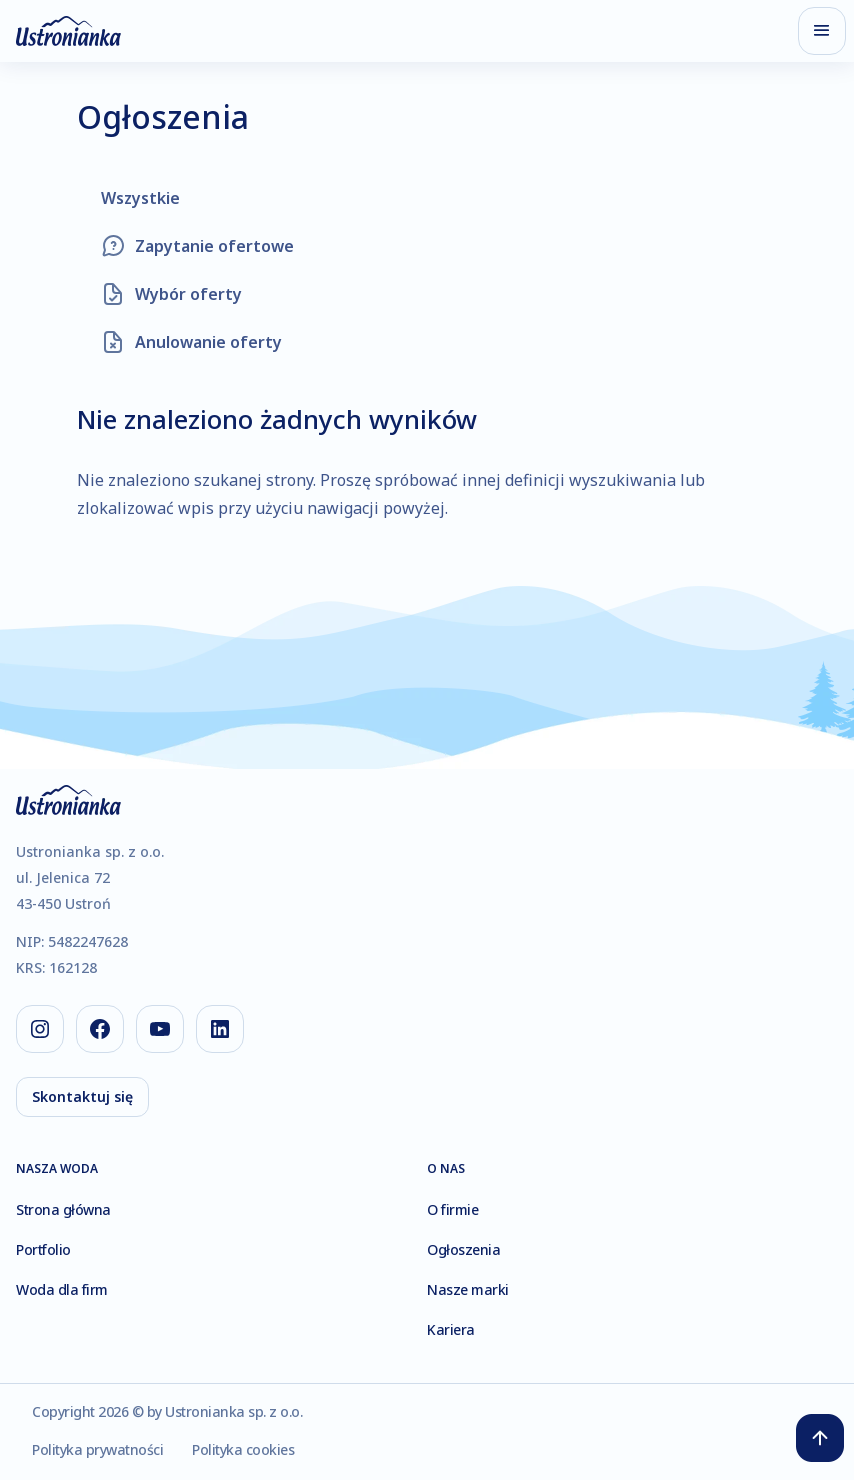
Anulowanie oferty (208, 342)
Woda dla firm (62, 1289)
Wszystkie (140, 198)
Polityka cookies (243, 1449)
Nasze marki (468, 1289)
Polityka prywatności (97, 1449)
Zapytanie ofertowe (214, 246)
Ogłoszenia (463, 1249)
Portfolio (43, 1249)
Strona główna (63, 1209)
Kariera (451, 1329)
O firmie (452, 1209)
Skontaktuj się (82, 1096)
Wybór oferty (188, 294)
